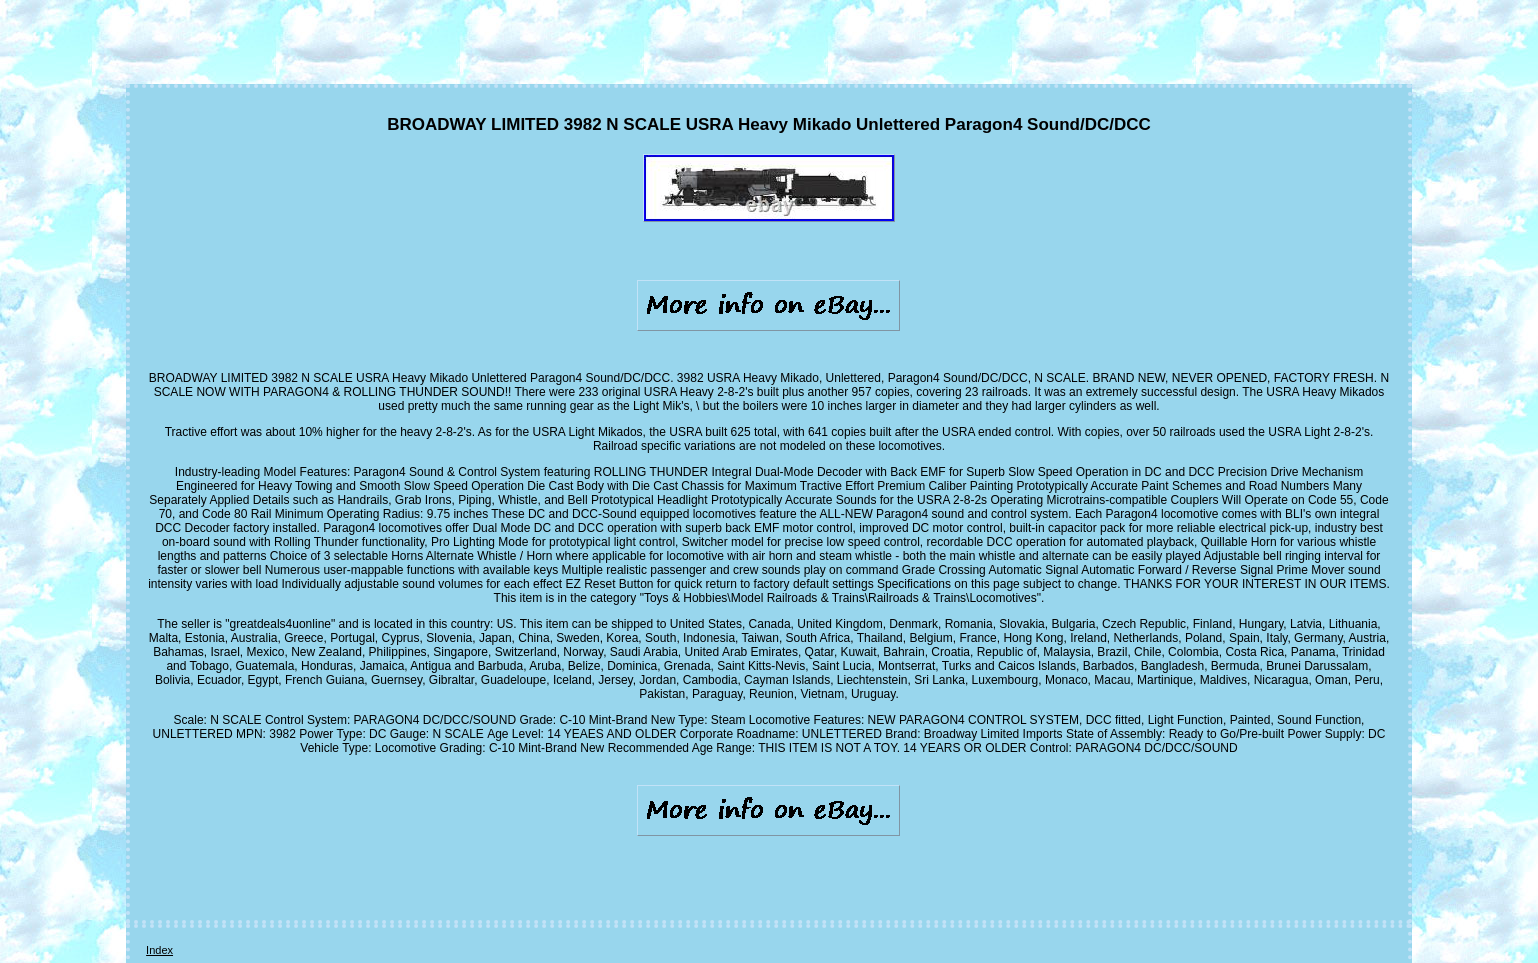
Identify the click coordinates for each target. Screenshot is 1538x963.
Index (159, 950)
